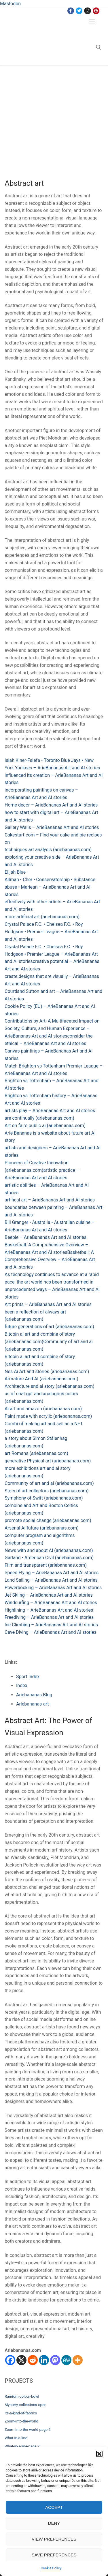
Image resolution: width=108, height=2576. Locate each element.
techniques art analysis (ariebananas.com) (48, 849)
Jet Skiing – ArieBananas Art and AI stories (49, 1595)
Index (21, 1685)
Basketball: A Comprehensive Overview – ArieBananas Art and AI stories (50, 1260)
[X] (21, 2360)
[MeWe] (66, 2360)
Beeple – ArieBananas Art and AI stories (45, 1237)
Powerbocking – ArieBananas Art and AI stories (53, 1587)
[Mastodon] (55, 2360)
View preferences (54, 2539)
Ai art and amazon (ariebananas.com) (43, 1408)
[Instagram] (87, 10)
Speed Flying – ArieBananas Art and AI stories (51, 1572)
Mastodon (10, 3)
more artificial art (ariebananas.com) (42, 916)
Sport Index (27, 1676)
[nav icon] (92, 22)
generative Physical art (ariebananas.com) (48, 1461)
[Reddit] (33, 2360)
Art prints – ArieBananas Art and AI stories (48, 1304)
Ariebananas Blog (34, 1694)
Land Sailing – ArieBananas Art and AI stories (51, 1580)
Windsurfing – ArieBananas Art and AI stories (51, 1602)
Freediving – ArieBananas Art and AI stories (49, 1617)
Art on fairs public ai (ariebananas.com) (45, 1125)
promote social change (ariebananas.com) (48, 1520)
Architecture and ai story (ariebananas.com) (49, 1386)
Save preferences (54, 2554)
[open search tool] (98, 47)
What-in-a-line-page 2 (22, 2446)
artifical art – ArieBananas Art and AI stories (50, 1200)
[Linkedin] (44, 2360)
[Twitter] (79, 10)
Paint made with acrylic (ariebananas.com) (48, 1416)
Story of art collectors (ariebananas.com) (47, 1491)
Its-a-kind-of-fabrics (21, 2413)
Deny (54, 2523)
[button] (99, 2454)
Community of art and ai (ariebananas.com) (49, 1483)
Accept (54, 2507)
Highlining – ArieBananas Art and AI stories (49, 1610)
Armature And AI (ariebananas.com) (41, 1378)
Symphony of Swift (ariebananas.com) (44, 1498)
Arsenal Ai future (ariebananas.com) (42, 1528)
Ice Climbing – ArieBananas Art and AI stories (51, 1624)
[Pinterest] (96, 10)
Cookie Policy (51, 2568)
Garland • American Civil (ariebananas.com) (49, 1557)
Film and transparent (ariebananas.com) (46, 1565)
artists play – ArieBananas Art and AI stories (50, 1110)
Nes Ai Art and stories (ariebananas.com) (47, 1371)
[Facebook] (70, 10)
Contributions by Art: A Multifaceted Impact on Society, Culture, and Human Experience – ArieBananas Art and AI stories (52, 1028)
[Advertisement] (54, 122)
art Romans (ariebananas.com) (36, 1453)
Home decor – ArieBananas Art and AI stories (51, 805)
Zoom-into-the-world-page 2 (28, 2429)
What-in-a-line (16, 2438)
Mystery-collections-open (25, 2405)
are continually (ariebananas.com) (39, 1118)
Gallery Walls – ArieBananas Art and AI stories (52, 827)
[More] (78, 2360)
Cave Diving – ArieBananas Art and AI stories (50, 1632)
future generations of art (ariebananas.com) (49, 1326)
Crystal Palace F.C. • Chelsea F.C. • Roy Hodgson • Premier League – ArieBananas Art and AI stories (51, 931)
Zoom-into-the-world (21, 2421)
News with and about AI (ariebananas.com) (49, 1550)
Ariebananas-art (32, 1704)
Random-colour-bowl (22, 2396)
